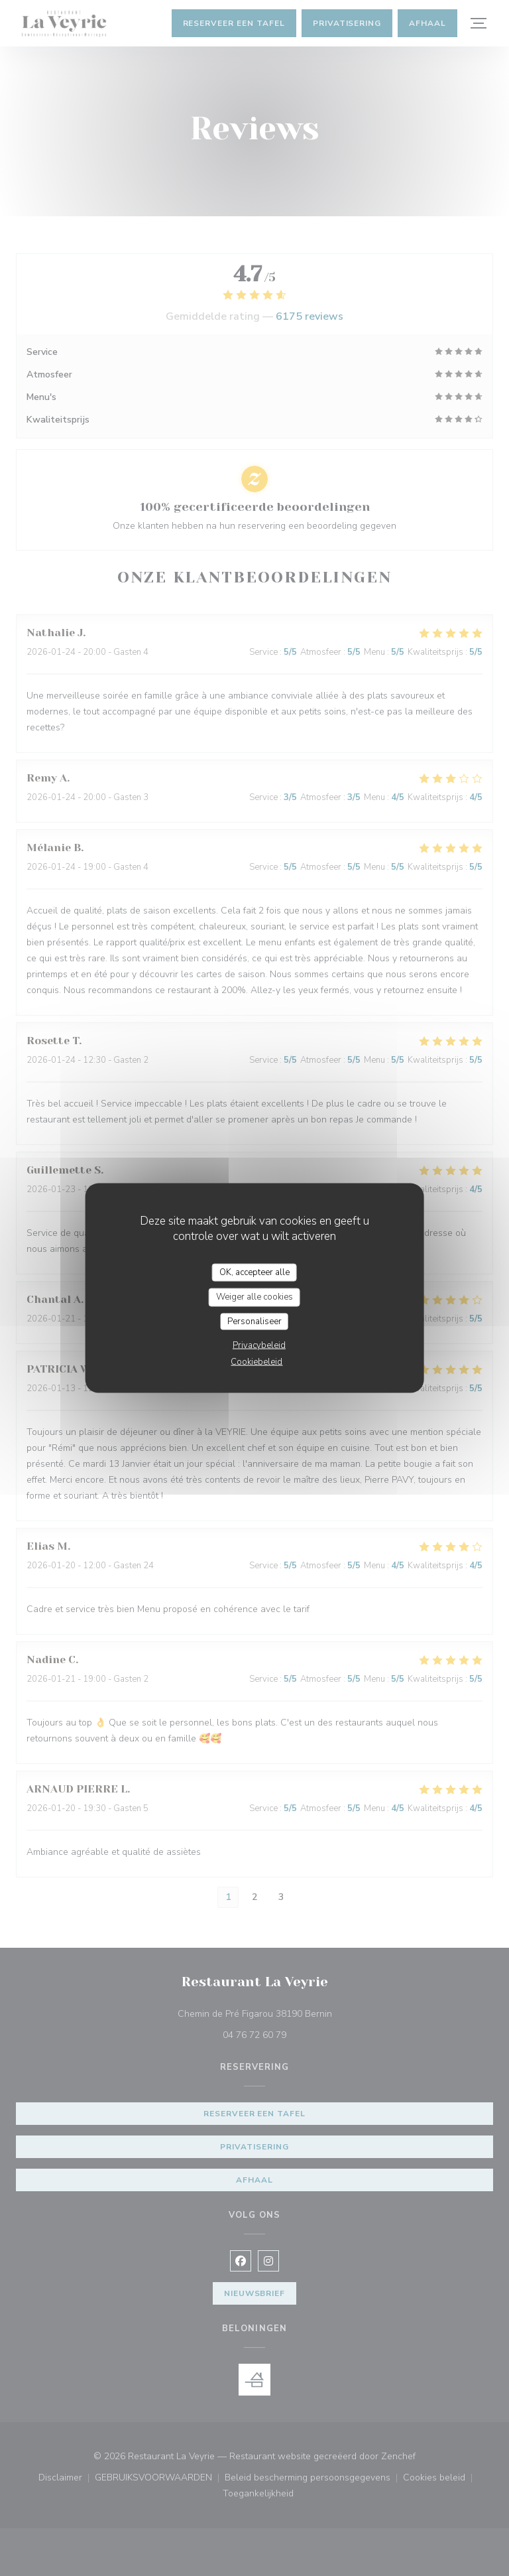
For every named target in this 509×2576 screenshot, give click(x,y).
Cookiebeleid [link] (256, 1362)
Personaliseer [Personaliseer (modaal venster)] (254, 1321)
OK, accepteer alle (254, 1272)
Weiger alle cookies (254, 1297)
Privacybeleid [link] (259, 1345)
